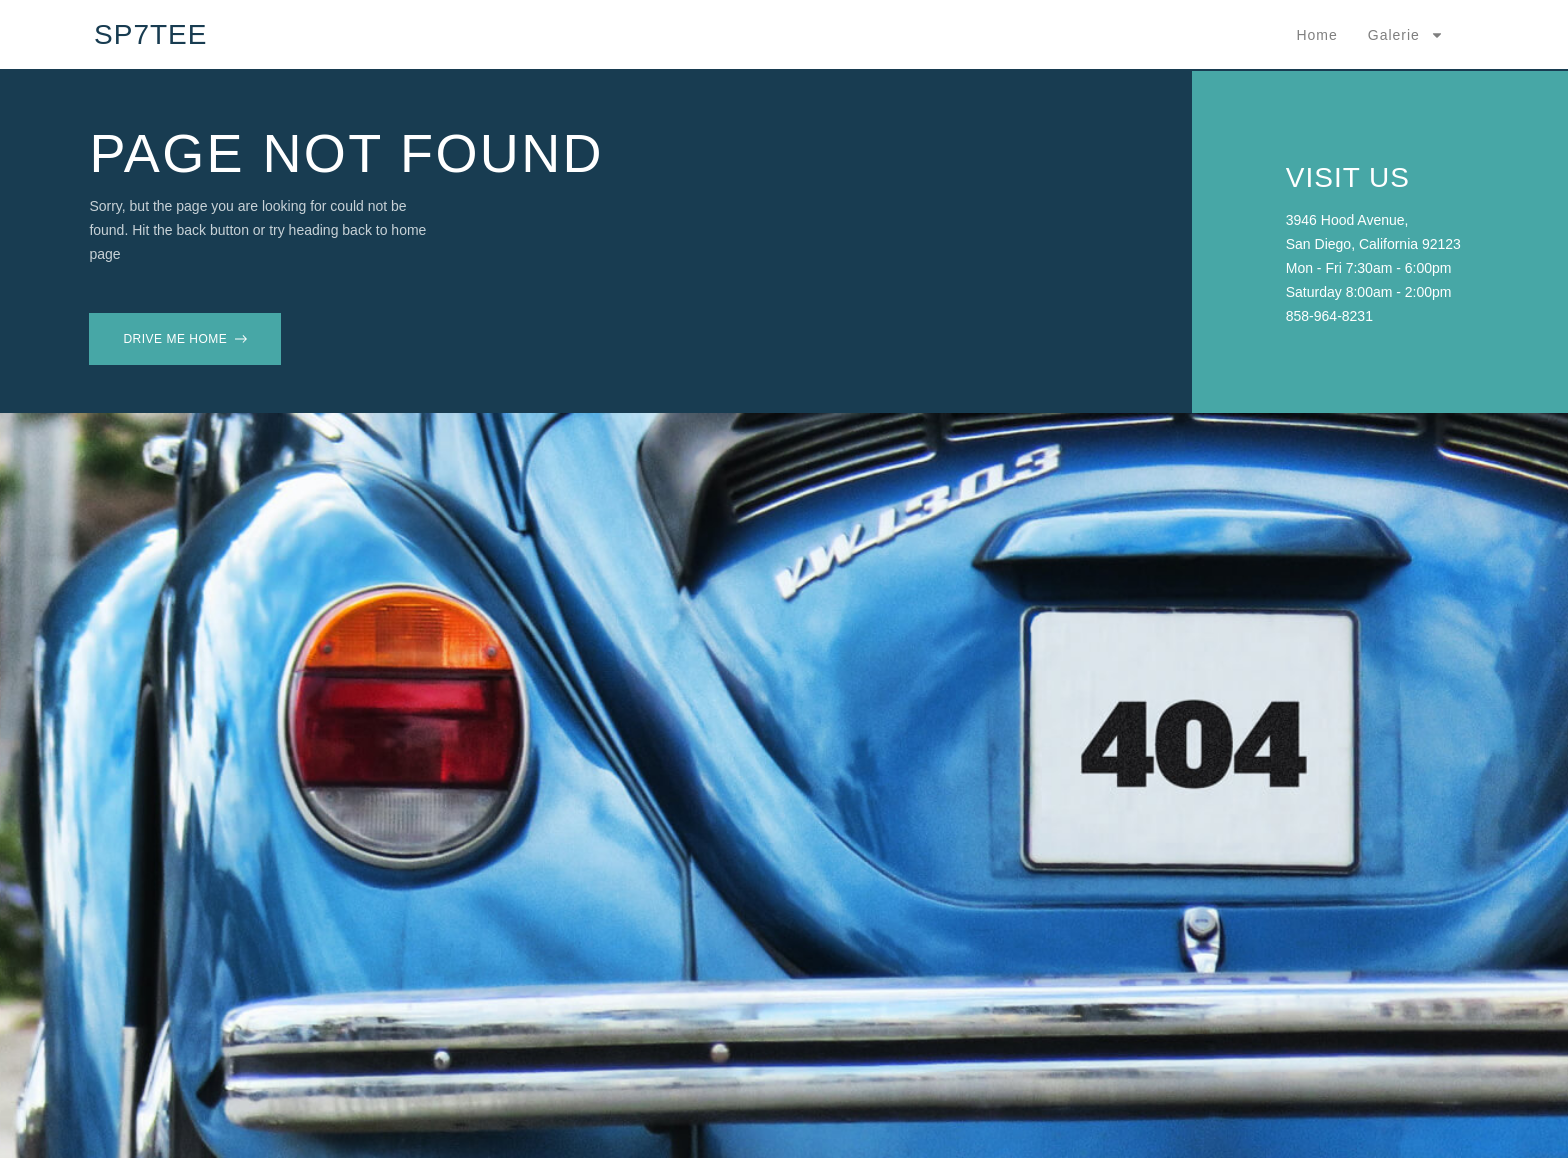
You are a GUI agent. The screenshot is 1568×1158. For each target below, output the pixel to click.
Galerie (1406, 35)
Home (1316, 35)
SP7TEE (150, 34)
